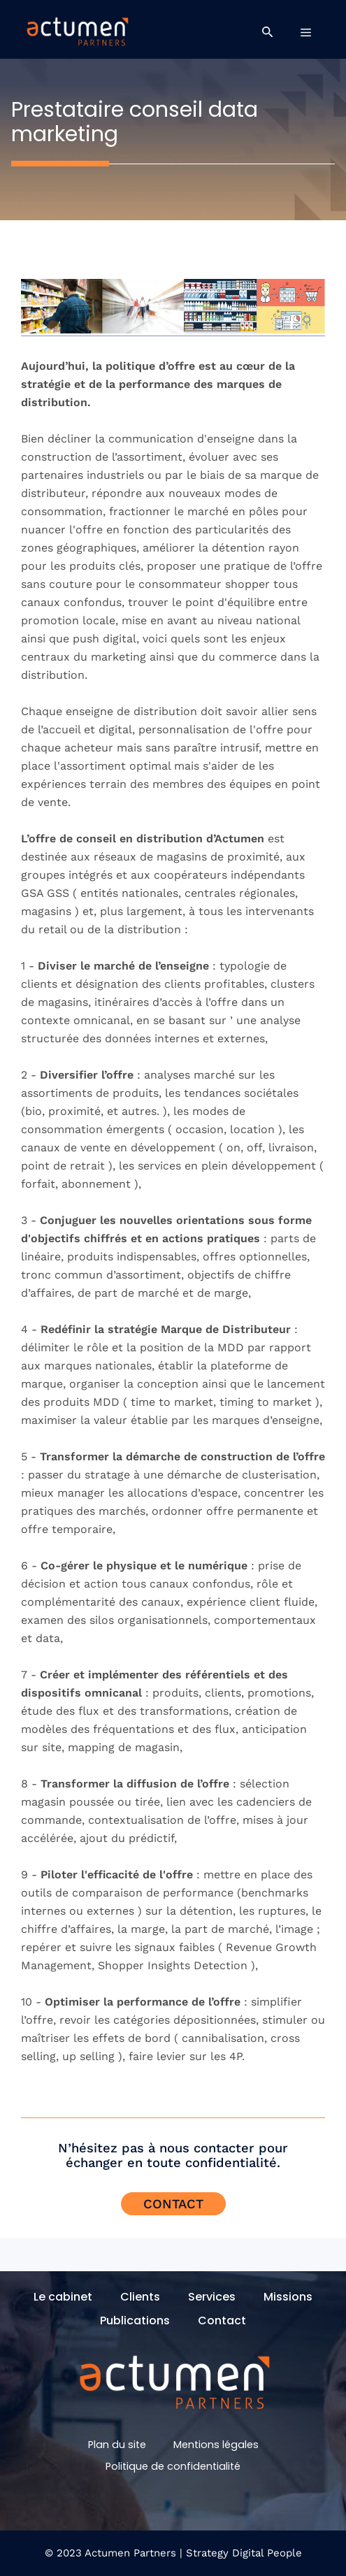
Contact (173, 2203)
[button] (267, 32)
